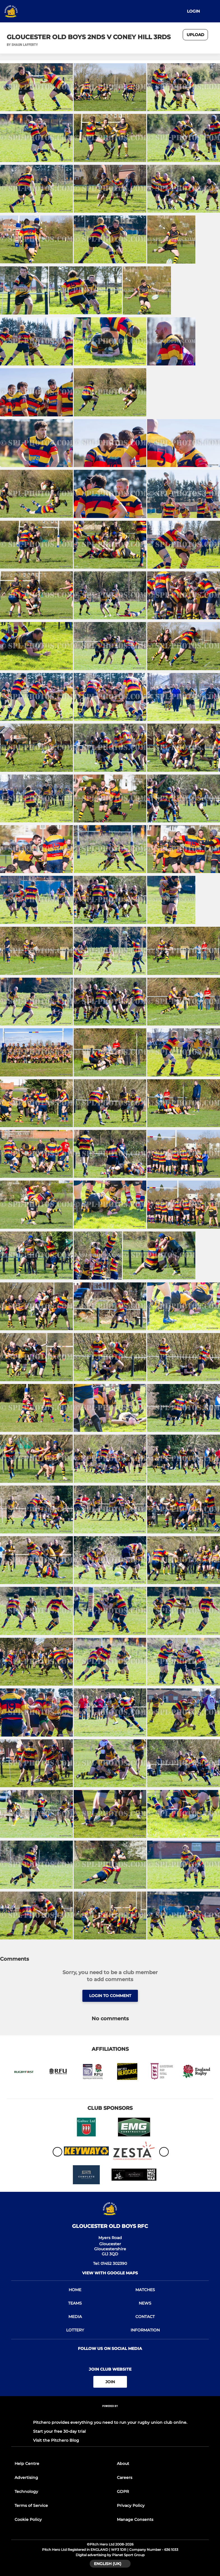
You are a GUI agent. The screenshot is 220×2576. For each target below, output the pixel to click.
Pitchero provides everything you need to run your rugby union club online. (110, 2422)
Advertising (26, 2477)
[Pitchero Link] (110, 2413)
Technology (26, 2491)
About (123, 2463)
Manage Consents (135, 2519)
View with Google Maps (110, 2273)
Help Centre (27, 2463)
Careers (124, 2477)
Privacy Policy (131, 2505)
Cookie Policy (28, 2519)
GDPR (123, 2491)
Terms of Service (31, 2505)
